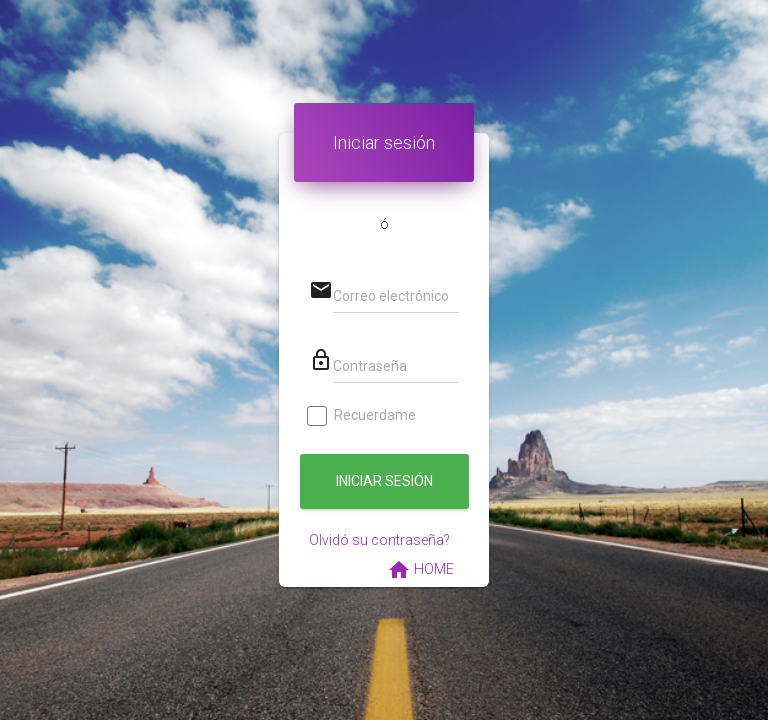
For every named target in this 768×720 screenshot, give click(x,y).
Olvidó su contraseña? (379, 540)
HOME (420, 570)
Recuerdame (362, 415)
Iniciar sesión (384, 481)
